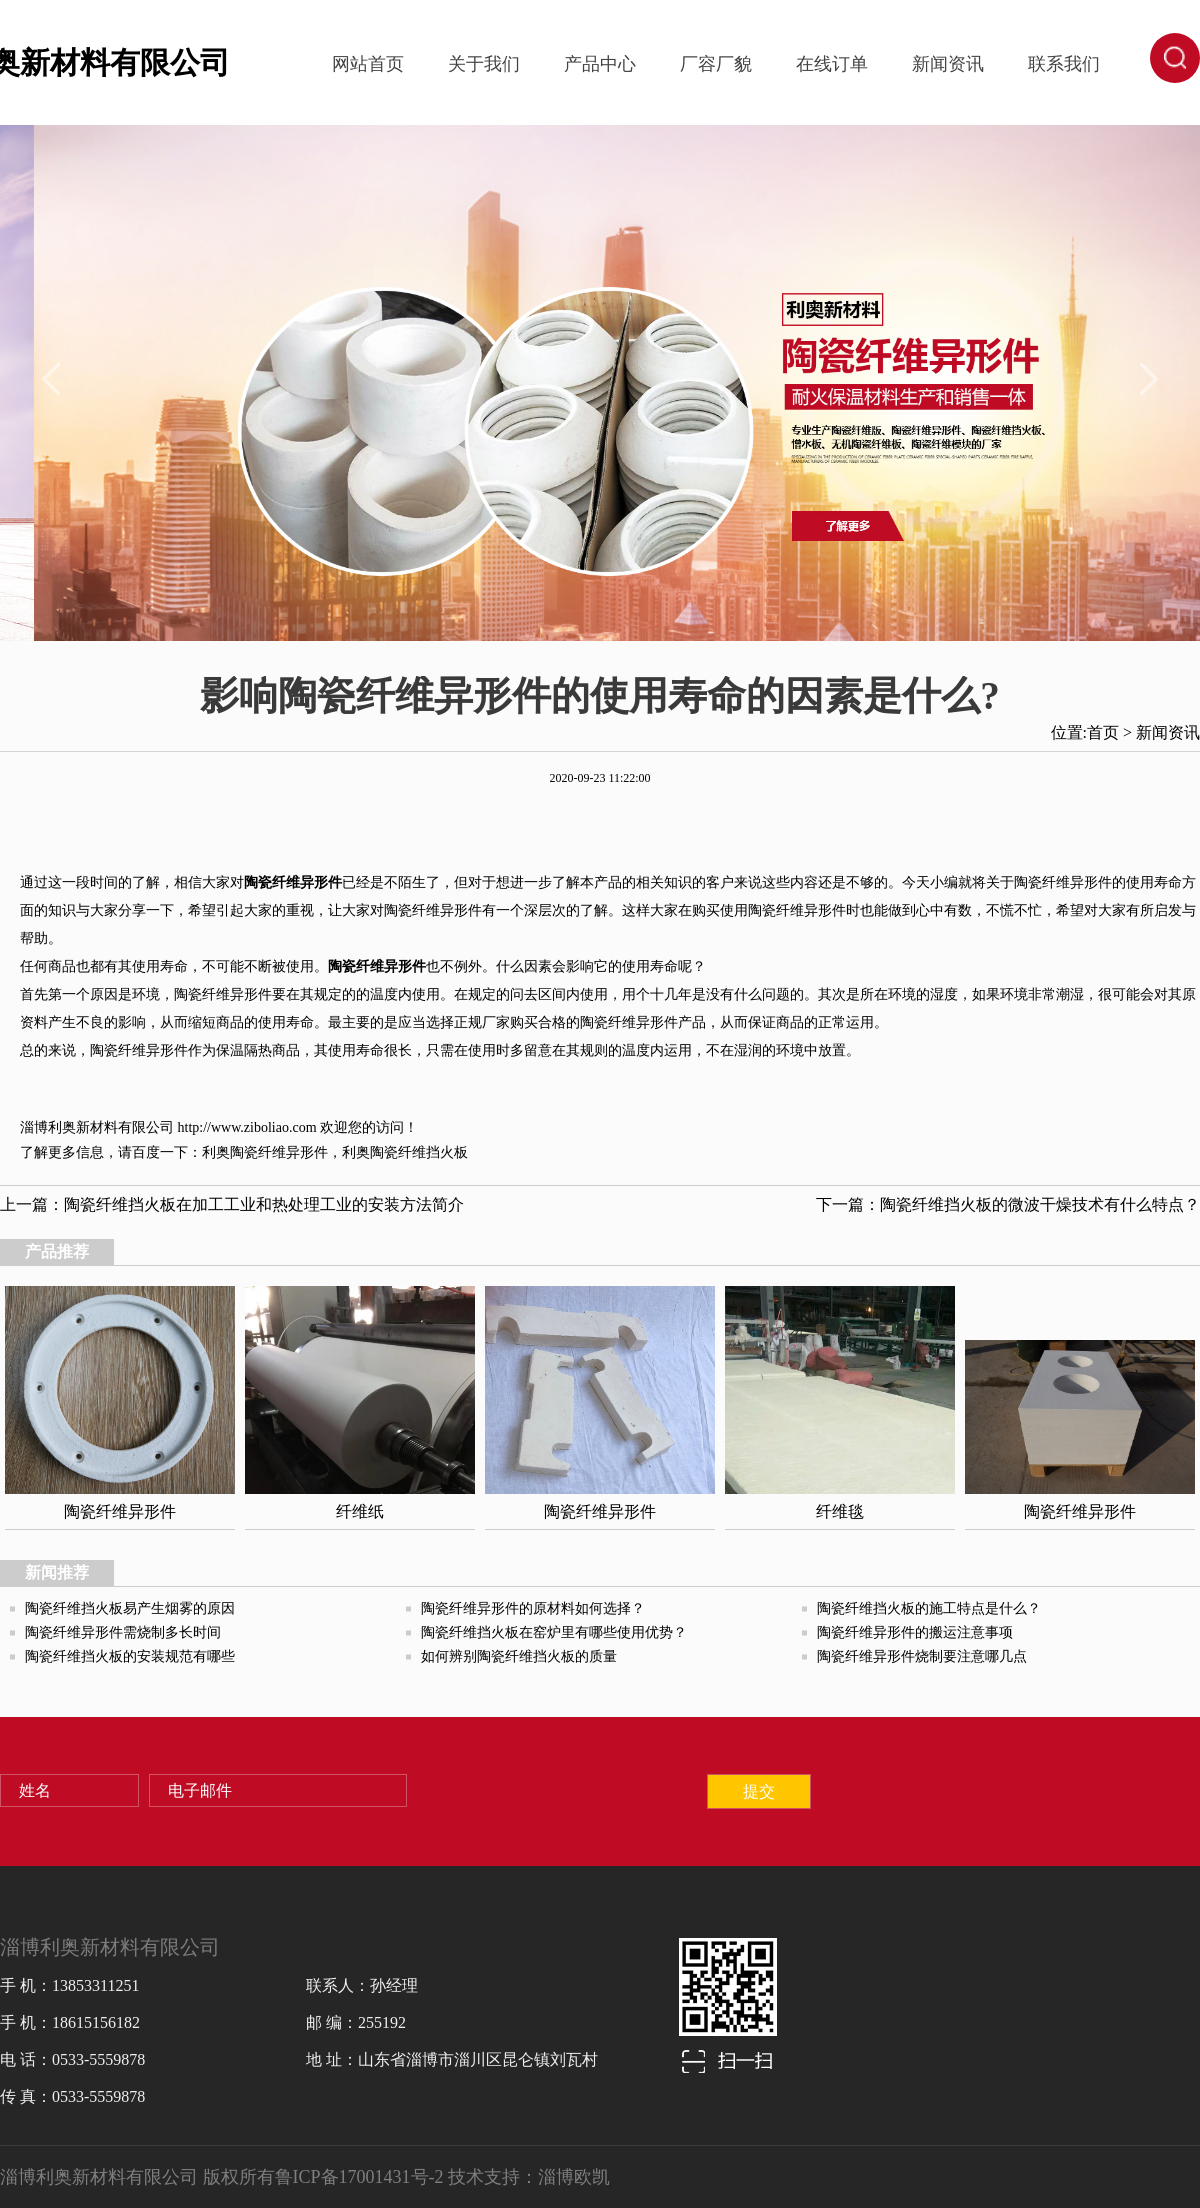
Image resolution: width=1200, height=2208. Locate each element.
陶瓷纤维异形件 (279, 1152)
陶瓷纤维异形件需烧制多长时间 (123, 1632)
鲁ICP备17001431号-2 (359, 2177)
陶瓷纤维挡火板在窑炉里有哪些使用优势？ (554, 1632)
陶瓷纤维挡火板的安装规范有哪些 (130, 1656)
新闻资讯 (948, 64)
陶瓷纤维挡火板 (419, 1152)
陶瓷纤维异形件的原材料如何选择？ (533, 1608)
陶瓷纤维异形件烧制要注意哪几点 (922, 1656)
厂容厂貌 (716, 64)
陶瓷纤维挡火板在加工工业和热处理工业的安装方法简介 (264, 1204)
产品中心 (600, 64)
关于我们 (484, 64)
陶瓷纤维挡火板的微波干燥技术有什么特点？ (1040, 1204)
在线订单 (832, 64)
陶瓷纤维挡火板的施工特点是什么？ (929, 1608)
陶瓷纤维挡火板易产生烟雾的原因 (130, 1608)
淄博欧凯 (574, 2177)
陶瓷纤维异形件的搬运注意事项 (915, 1632)
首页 (1103, 732)
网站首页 (368, 64)
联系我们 (1064, 64)
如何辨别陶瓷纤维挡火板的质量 (519, 1656)
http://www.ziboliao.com (247, 1127)
